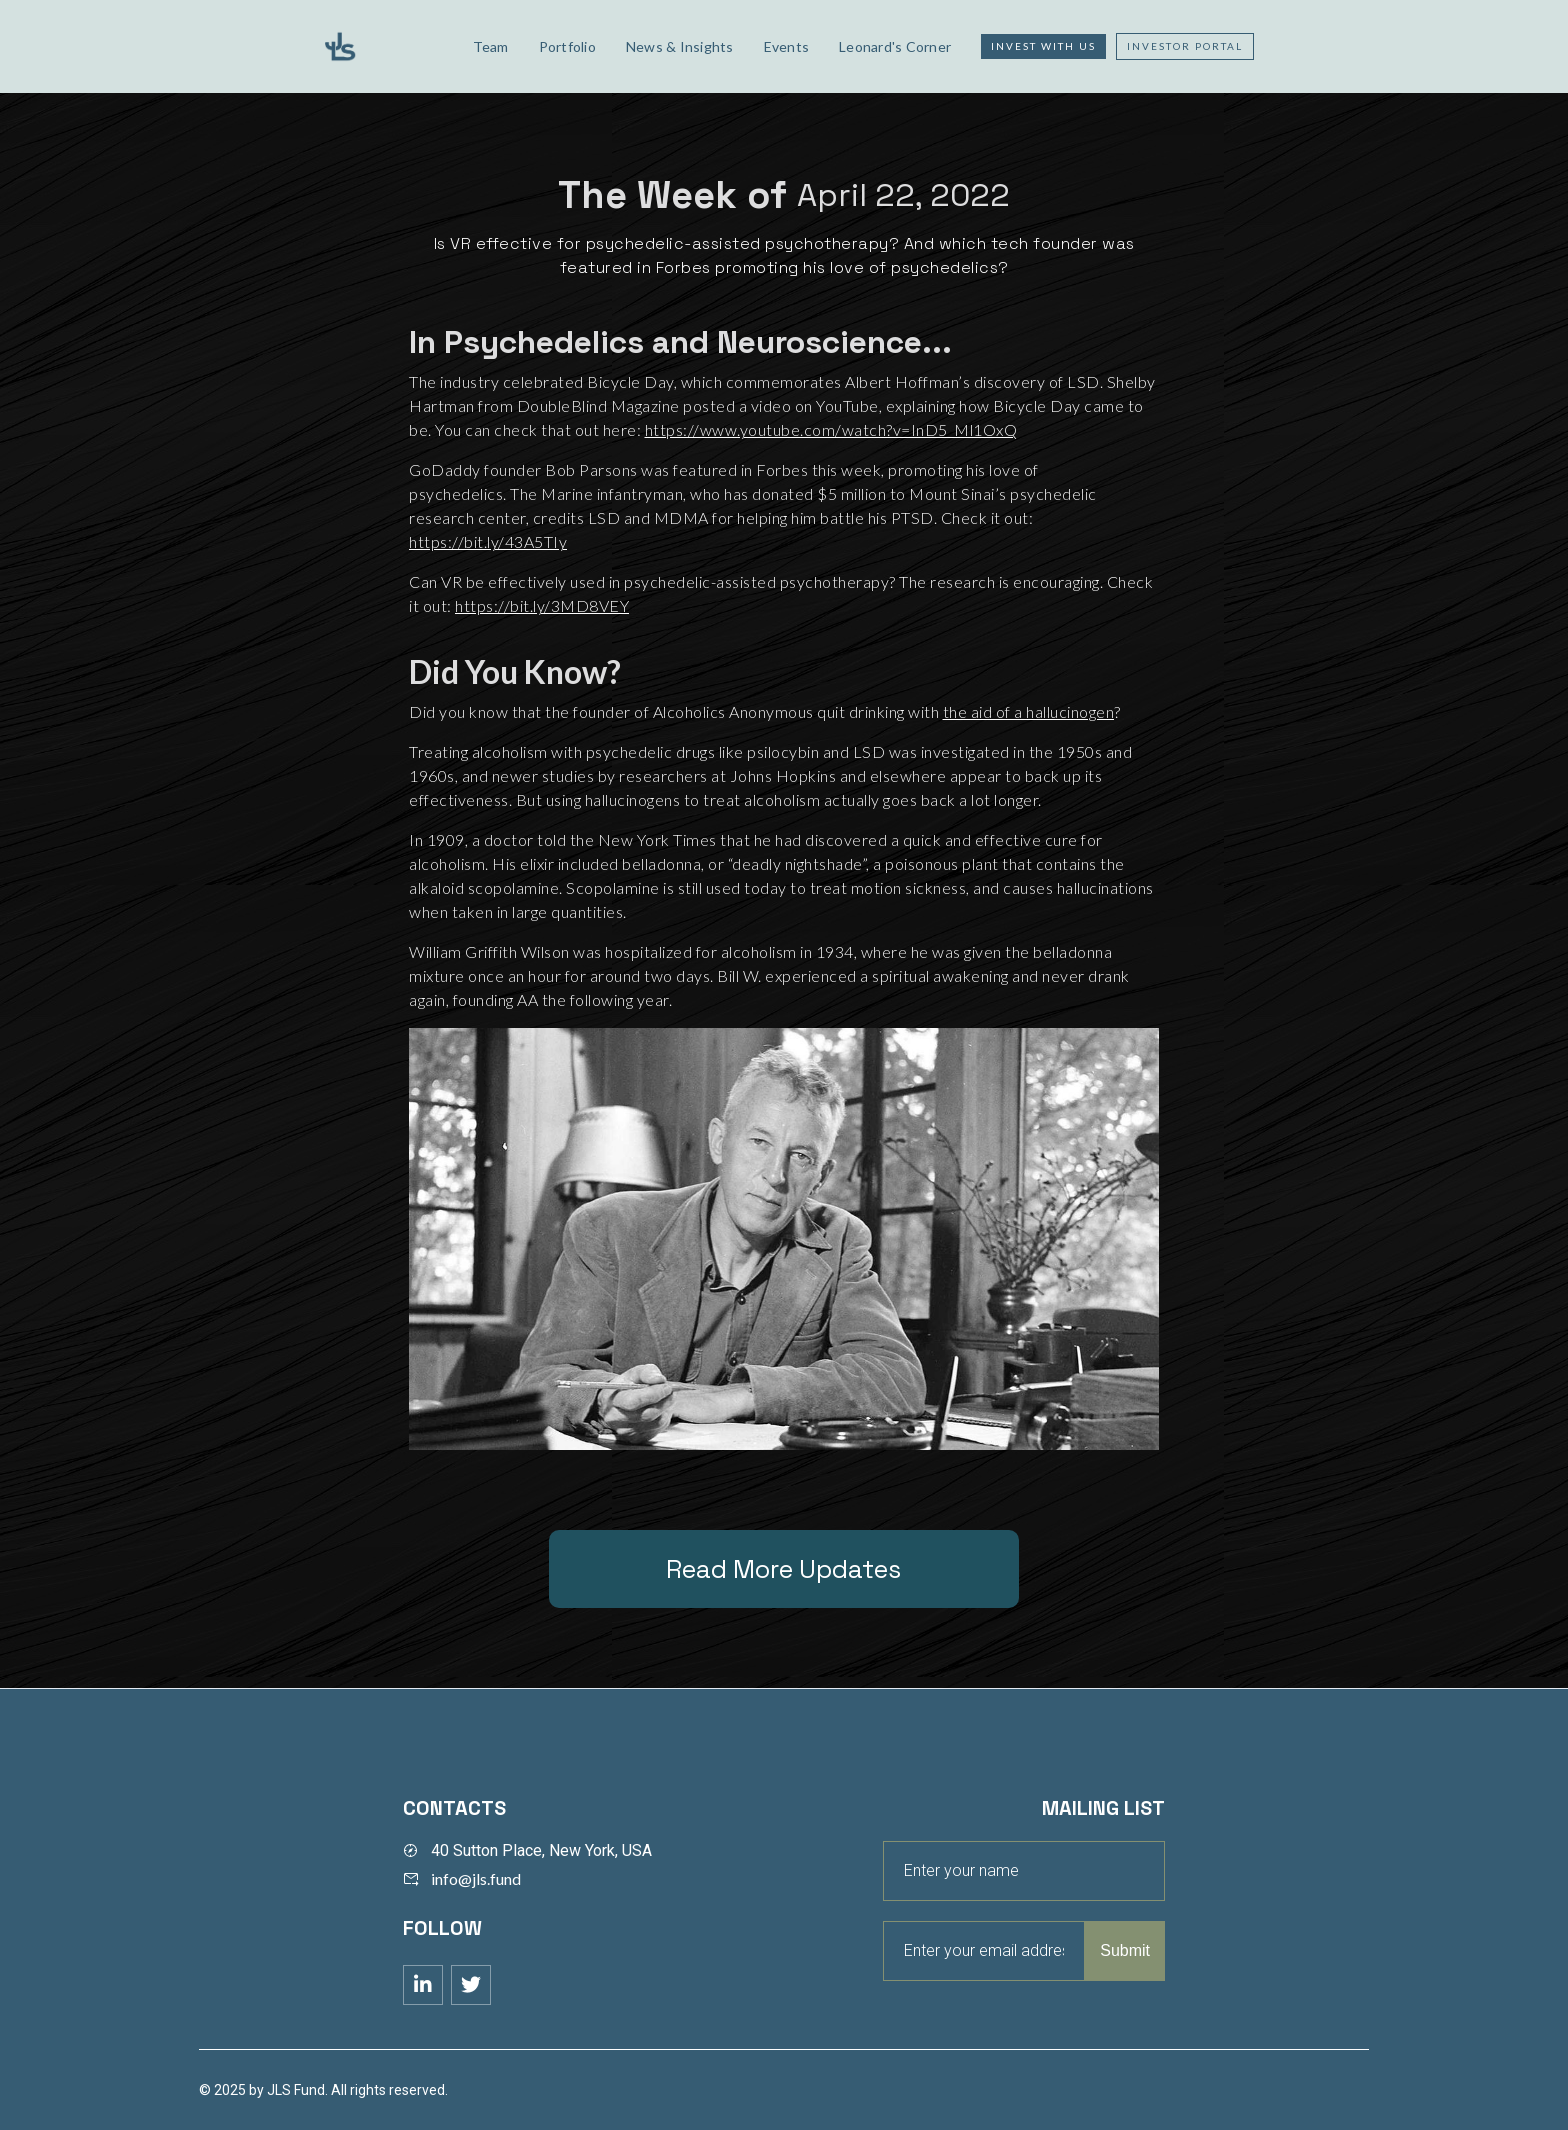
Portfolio (567, 46)
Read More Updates (783, 1569)
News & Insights (680, 46)
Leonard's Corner (895, 46)
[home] (381, 46)
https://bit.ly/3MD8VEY (542, 605)
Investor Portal (1185, 46)
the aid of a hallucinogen (1029, 711)
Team (491, 46)
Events (787, 46)
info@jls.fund (476, 1878)
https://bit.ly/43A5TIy (488, 541)
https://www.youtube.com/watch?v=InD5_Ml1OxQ (831, 429)
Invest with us (1043, 46)
